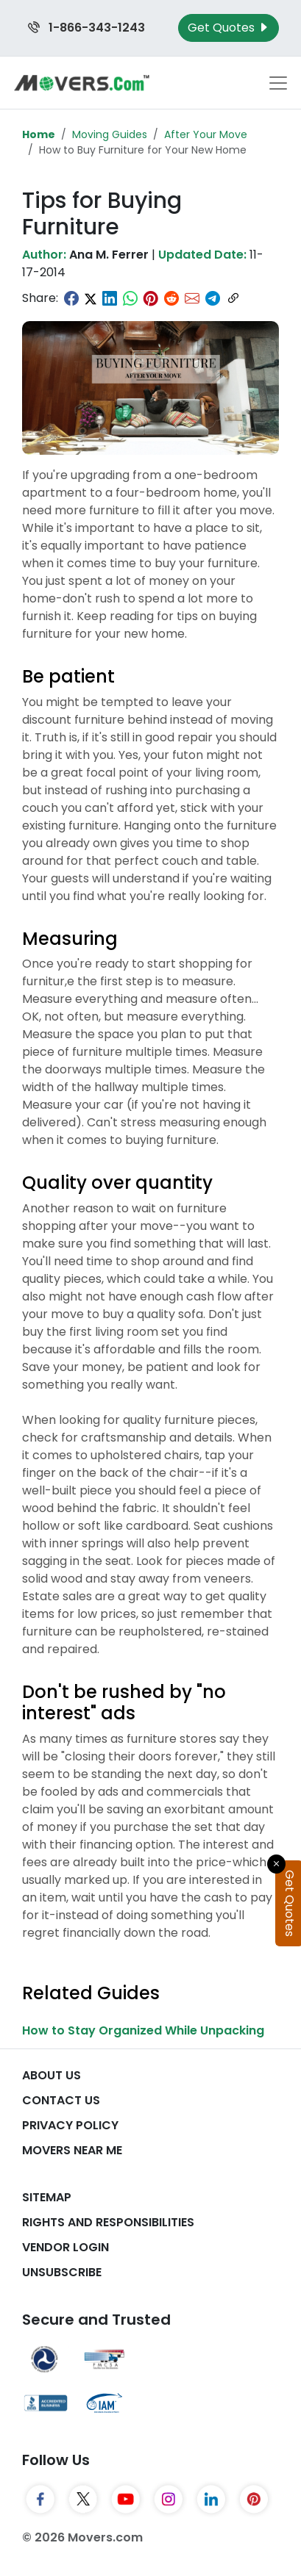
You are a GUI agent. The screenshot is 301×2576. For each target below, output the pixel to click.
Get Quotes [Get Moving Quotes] (228, 27)
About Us (51, 2075)
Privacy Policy (70, 2125)
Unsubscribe (62, 2272)
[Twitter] (83, 2498)
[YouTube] (125, 2498)
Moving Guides (109, 134)
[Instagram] (168, 2498)
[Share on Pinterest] (151, 298)
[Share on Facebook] (71, 298)
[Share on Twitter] (90, 298)
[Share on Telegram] (212, 298)
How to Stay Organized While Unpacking (143, 2030)
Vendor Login (65, 2247)
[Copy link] (233, 298)
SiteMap (46, 2197)
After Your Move (205, 134)
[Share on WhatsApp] (130, 298)
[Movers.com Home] (82, 82)
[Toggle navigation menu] (278, 83)
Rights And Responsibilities (108, 2222)
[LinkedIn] (211, 2498)
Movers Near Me (72, 2150)
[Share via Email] (192, 298)
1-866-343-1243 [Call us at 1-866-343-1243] (86, 27)
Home (38, 134)
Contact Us (61, 2100)
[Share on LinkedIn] (109, 298)
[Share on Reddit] (171, 298)
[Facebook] (40, 2498)
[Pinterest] (254, 2498)
